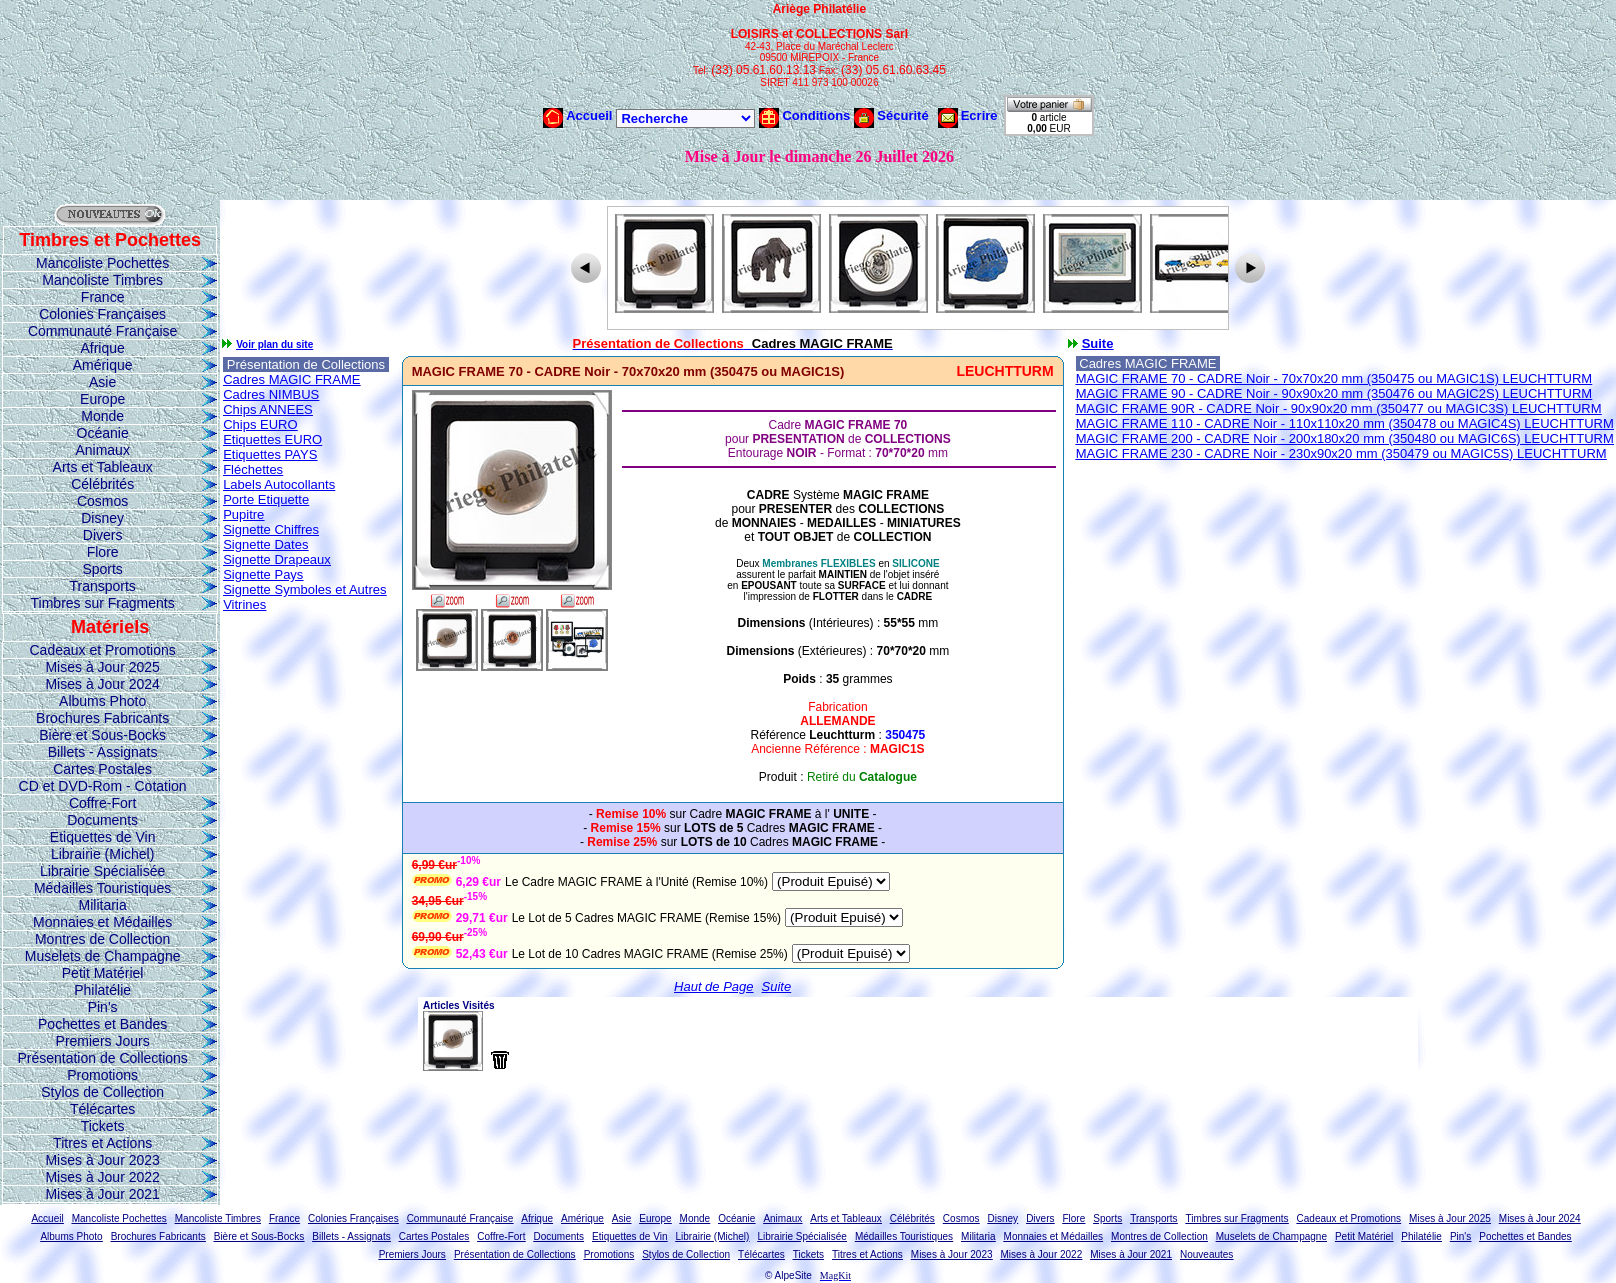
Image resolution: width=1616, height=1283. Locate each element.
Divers (103, 535)
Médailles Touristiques (102, 888)
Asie (102, 382)
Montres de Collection (102, 939)
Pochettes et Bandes (102, 1024)
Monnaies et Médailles (102, 922)
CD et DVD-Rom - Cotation (103, 786)
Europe (102, 399)
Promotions (102, 1075)
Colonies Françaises (102, 314)
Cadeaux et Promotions (102, 650)
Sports (102, 569)
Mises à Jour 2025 (102, 667)
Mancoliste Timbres (102, 280)
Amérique (103, 365)
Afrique (102, 348)
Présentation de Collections (102, 1058)
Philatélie (102, 990)
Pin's (103, 1007)
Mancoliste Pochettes (102, 263)
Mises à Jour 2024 (102, 684)
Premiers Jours (103, 1041)
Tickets (103, 1126)
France (103, 297)
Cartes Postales (102, 769)
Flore (103, 552)
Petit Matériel (103, 973)
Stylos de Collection (102, 1092)
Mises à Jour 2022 (102, 1177)
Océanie (103, 433)
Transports (102, 586)
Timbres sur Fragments (103, 603)
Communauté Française (102, 331)
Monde (102, 416)
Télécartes (102, 1109)
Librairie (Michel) (102, 854)
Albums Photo (102, 701)
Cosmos (102, 501)
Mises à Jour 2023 (102, 1160)
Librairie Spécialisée (102, 871)
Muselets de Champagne (103, 956)
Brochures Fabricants (102, 718)
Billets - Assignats (103, 752)
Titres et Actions (102, 1143)
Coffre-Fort (102, 803)
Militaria (103, 905)
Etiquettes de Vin (103, 837)
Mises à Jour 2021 (102, 1194)
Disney (102, 518)
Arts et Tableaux (103, 467)
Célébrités (102, 484)
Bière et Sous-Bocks (102, 735)
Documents (102, 820)
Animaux (102, 450)
